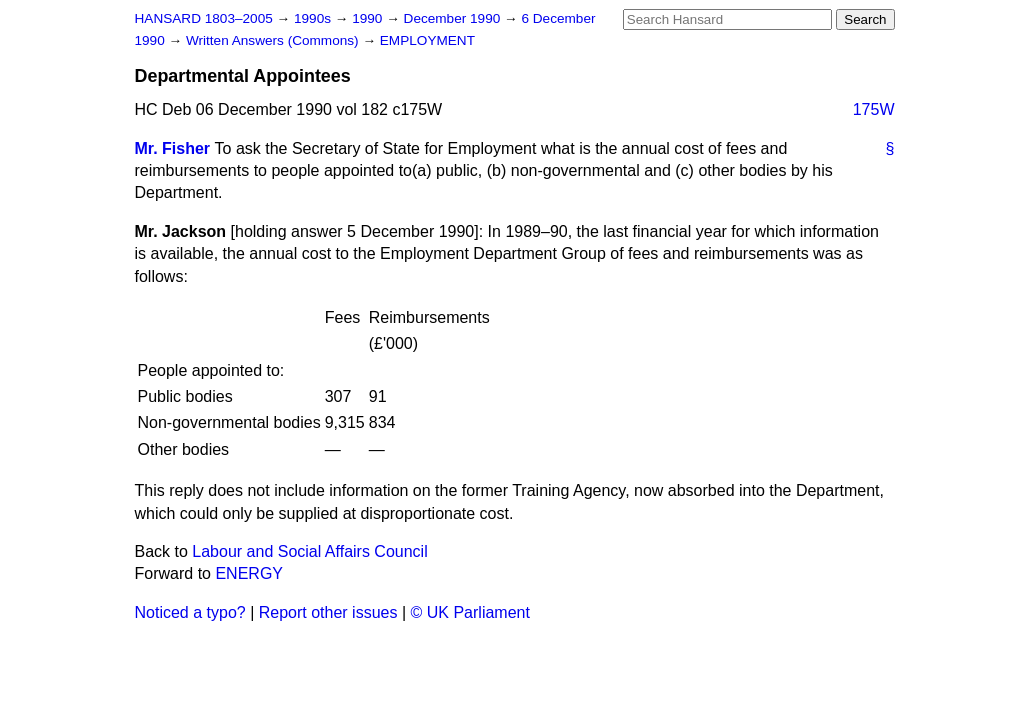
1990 (369, 18)
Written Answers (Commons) (274, 40)
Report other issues (328, 612)
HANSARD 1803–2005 (204, 18)
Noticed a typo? (190, 612)
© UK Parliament (470, 612)
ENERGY (249, 573)
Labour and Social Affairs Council (309, 551)
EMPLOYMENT (427, 40)
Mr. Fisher (173, 148)
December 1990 (454, 18)
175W (874, 109)
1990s (314, 18)
